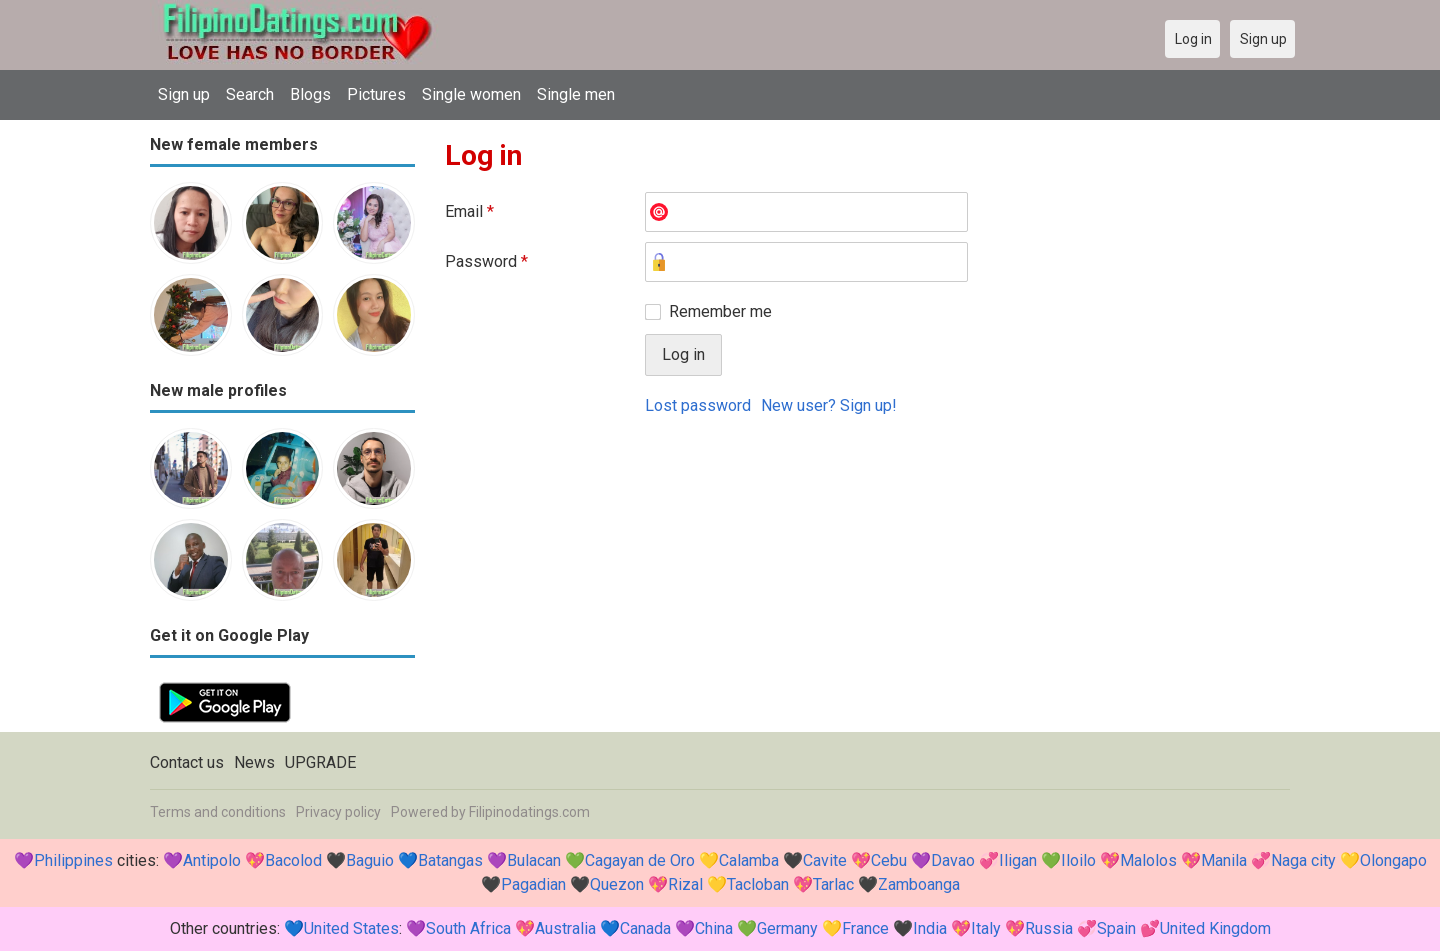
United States (351, 928)
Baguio (370, 860)
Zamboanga (919, 884)
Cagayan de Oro (640, 860)
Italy (986, 928)
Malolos (1148, 860)
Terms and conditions (218, 812)
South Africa (468, 928)
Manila (1224, 860)
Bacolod (293, 860)
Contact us (187, 762)
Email (469, 211)
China (714, 928)
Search (250, 94)
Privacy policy (338, 812)
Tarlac (833, 884)
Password (486, 261)
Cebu (889, 860)
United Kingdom (1215, 928)
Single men (576, 94)
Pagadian (533, 884)
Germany (787, 928)
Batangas (450, 860)
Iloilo (1078, 860)
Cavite (825, 860)
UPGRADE (320, 762)
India (930, 928)
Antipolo (212, 860)
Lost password (698, 405)
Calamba (749, 860)
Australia (565, 928)
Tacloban (758, 884)
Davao (953, 860)
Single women (471, 94)
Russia (1049, 928)
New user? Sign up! (829, 405)
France (865, 928)
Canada (645, 928)
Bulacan (534, 860)
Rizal (685, 884)
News (254, 762)
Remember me (720, 311)
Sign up (184, 94)
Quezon (617, 884)
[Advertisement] (867, 581)
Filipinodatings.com (529, 812)
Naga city (1303, 860)
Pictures (376, 94)
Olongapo (1393, 860)
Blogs (310, 94)
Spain (1116, 928)
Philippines (73, 860)
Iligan (1018, 860)
